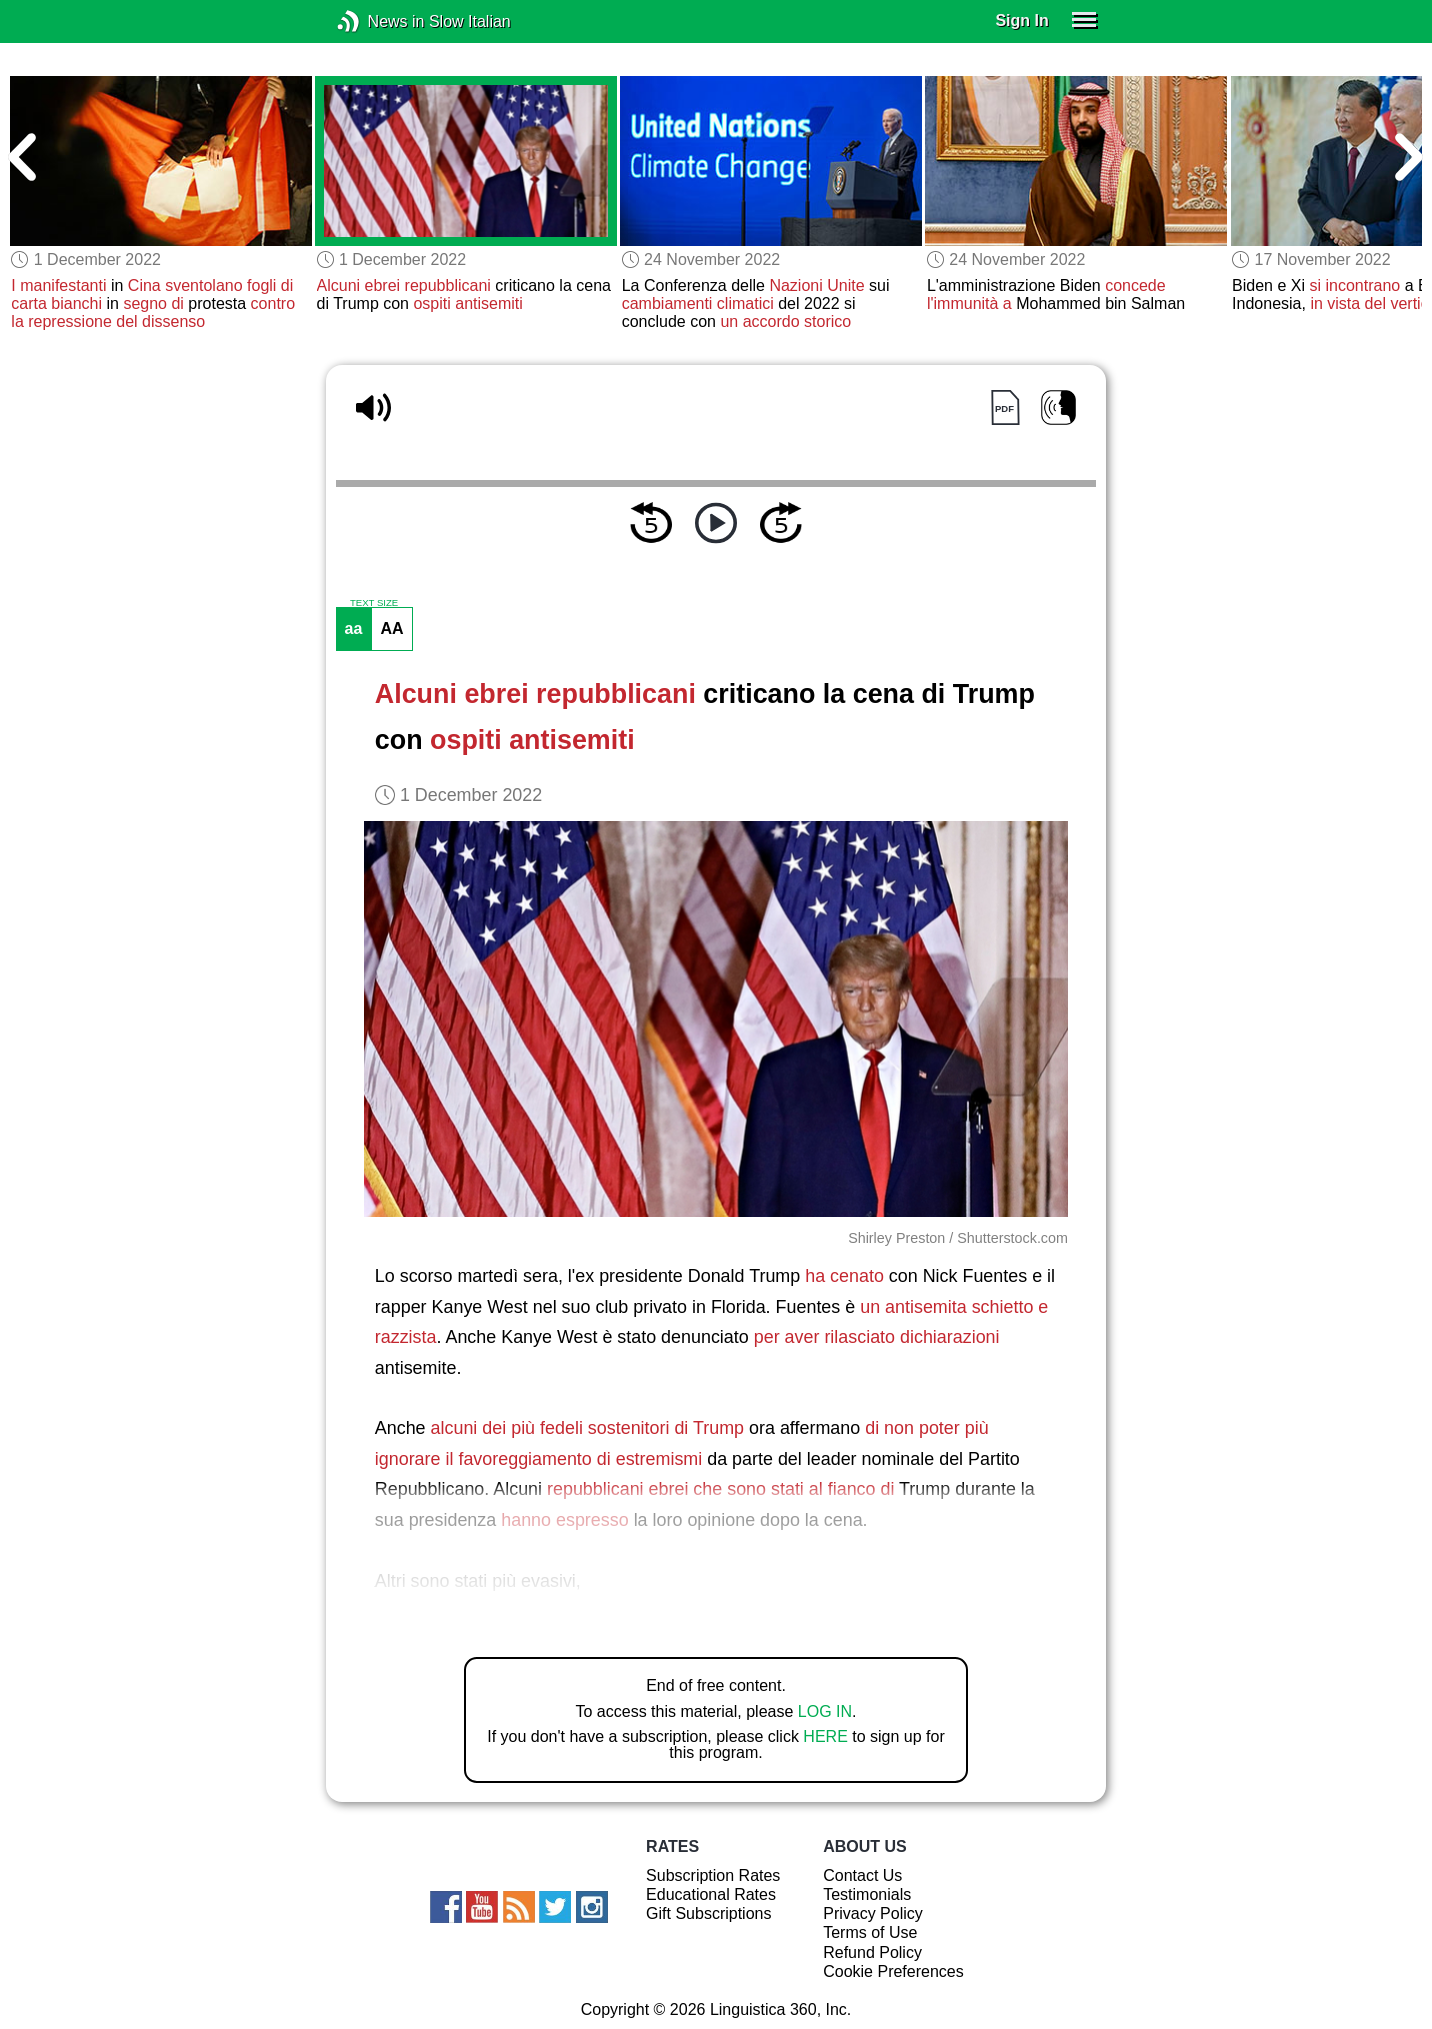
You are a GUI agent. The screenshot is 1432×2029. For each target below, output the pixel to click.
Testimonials (867, 1894)
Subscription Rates (713, 1875)
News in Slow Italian (378, 21)
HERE (825, 1736)
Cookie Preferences (893, 1971)
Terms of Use (870, 1932)
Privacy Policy (873, 1913)
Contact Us (862, 1875)
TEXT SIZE (374, 603)
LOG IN (825, 1711)
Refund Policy (872, 1952)
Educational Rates (711, 1894)
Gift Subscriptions (708, 1913)
